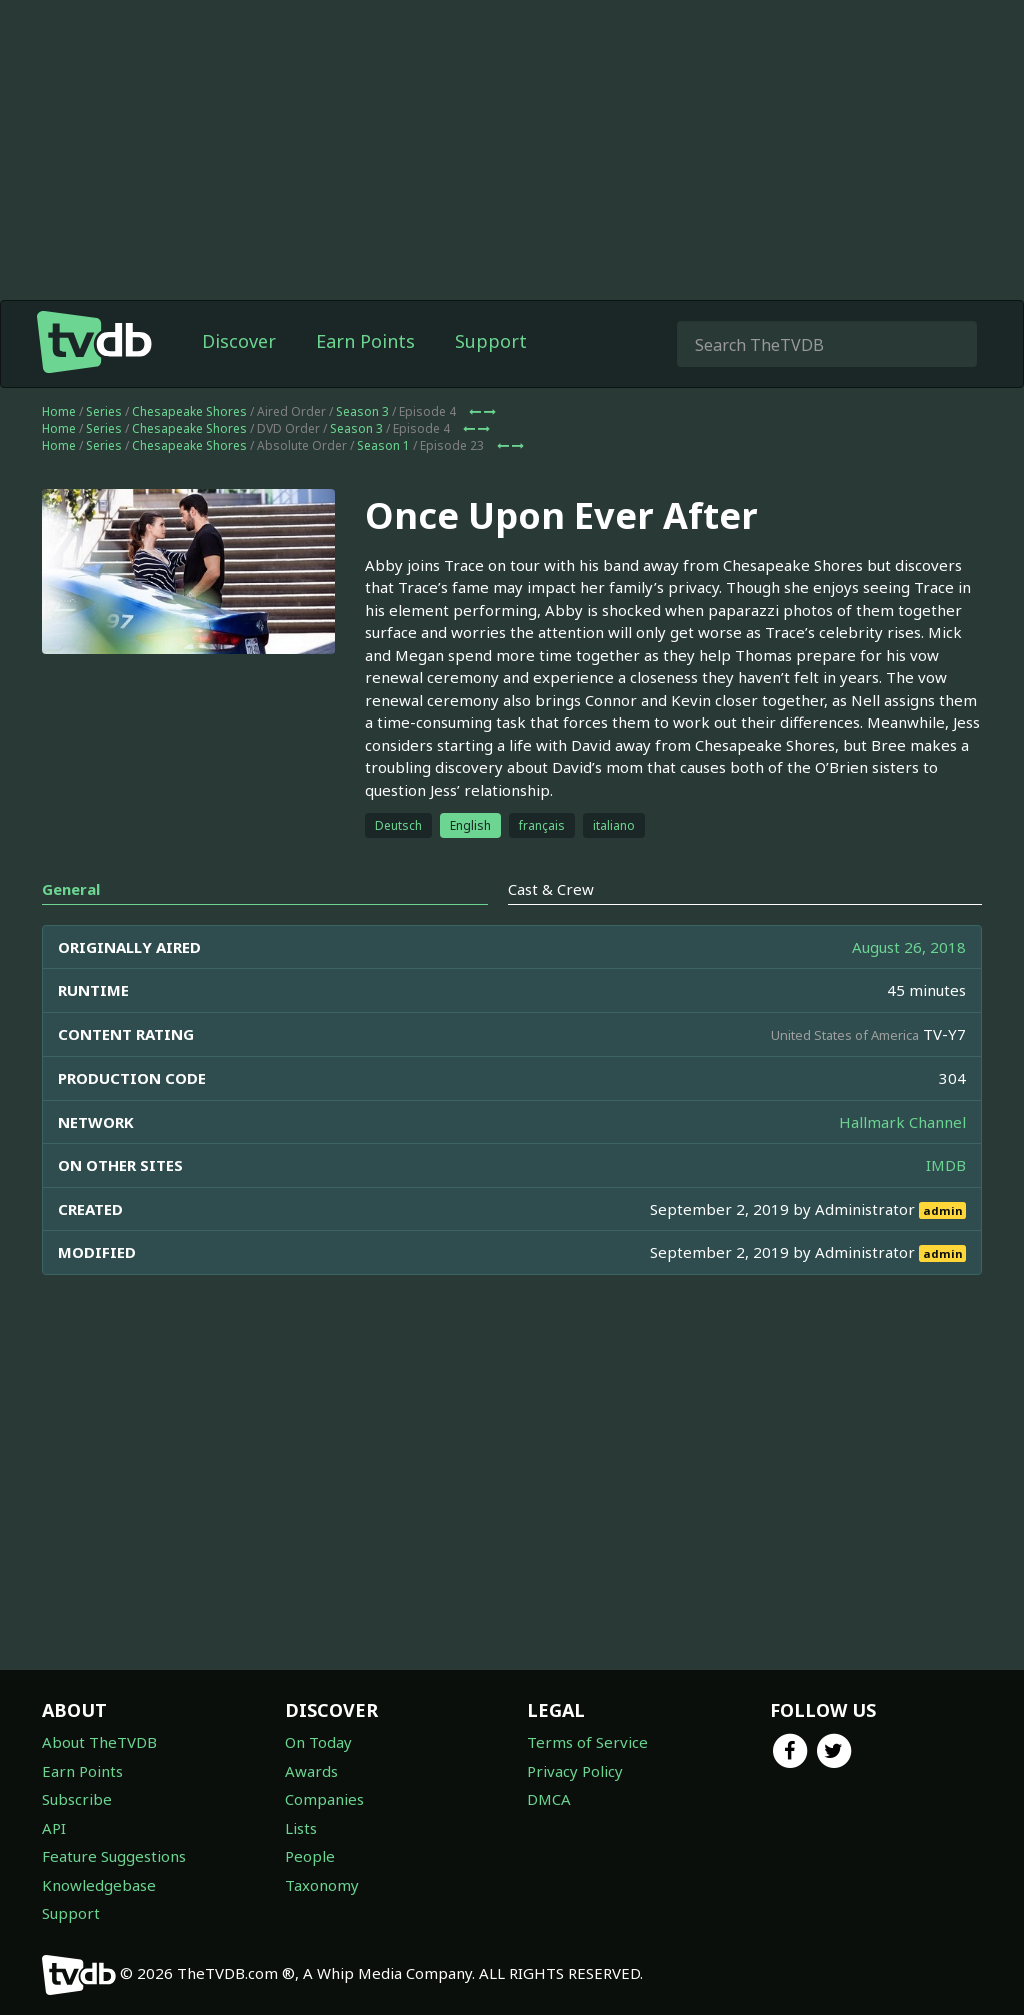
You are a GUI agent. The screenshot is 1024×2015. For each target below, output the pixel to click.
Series (104, 411)
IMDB (946, 1165)
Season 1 (383, 445)
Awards (311, 1771)
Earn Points (365, 341)
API (54, 1828)
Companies (324, 1799)
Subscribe (77, 1799)
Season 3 (362, 411)
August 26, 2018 (909, 947)
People (310, 1856)
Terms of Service (587, 1742)
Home (59, 411)
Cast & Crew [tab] (551, 889)
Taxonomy (322, 1885)
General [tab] (71, 889)
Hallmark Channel (902, 1122)
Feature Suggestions (114, 1856)
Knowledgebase (99, 1885)
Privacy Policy (575, 1771)
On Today (318, 1742)
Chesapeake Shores (189, 411)
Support (491, 341)
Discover (239, 341)
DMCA (549, 1799)
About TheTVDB (99, 1742)
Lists (301, 1828)
